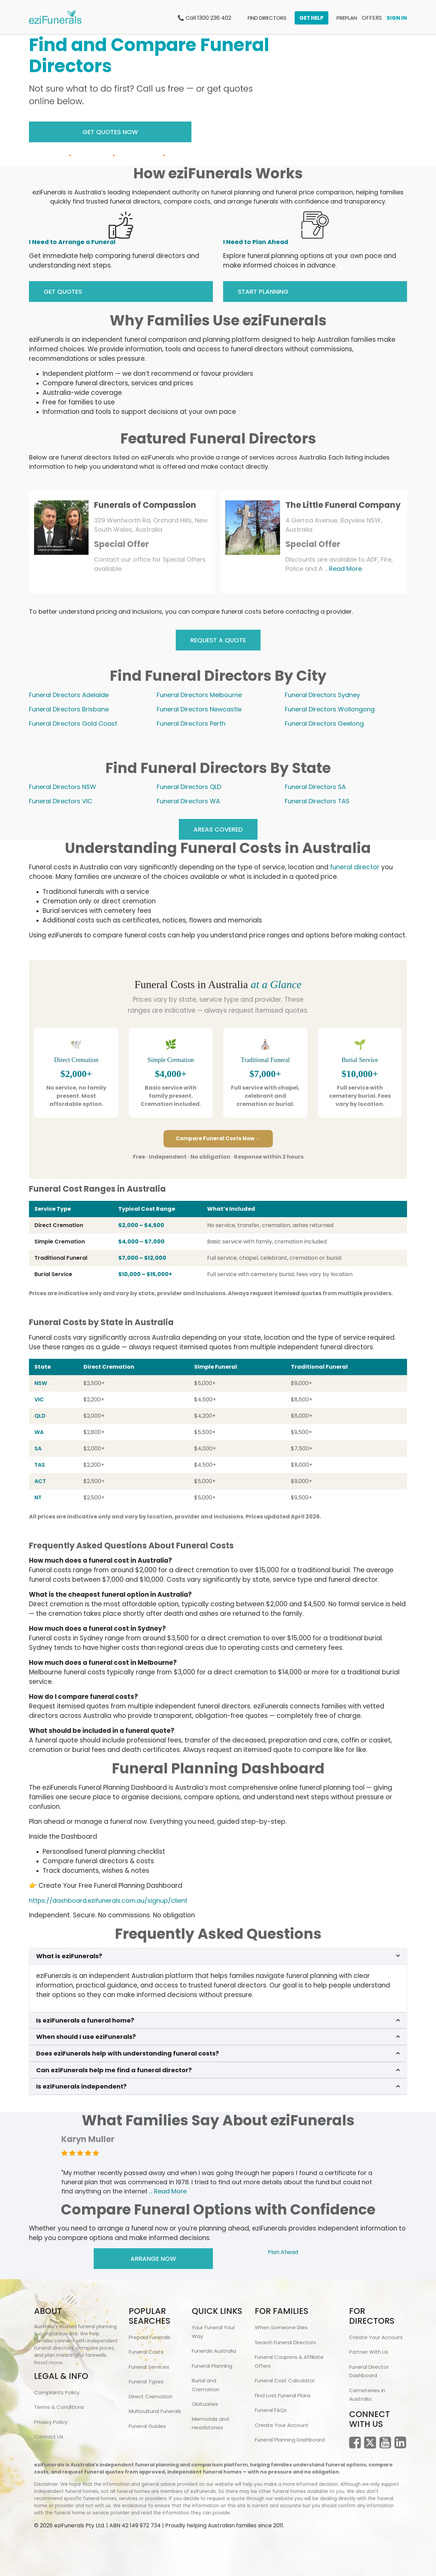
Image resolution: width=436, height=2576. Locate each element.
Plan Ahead (283, 2252)
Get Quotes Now (110, 132)
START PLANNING (263, 291)
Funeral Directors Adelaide (69, 695)
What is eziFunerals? (69, 1956)
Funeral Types (146, 2381)
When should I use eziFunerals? (86, 2037)
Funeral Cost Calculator (285, 2380)
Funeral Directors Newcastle (199, 709)
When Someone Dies (281, 2327)
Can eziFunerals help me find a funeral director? (114, 2070)
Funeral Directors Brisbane (69, 709)
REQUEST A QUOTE (218, 640)
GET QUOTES (63, 291)
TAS (39, 1465)
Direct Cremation (151, 2396)
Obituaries (205, 2404)
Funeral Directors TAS (317, 801)
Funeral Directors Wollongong (330, 709)
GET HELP (311, 17)
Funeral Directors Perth (191, 723)
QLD (40, 1416)
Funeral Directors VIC (60, 801)
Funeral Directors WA (188, 801)
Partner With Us (368, 2351)
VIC (39, 1399)
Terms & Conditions (59, 2407)
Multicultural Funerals (155, 2411)
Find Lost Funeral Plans (283, 2395)
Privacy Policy (50, 2422)
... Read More (168, 2191)
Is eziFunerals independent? (81, 2086)
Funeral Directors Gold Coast (73, 723)
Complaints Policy (56, 2392)
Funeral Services (149, 2366)
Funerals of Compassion (145, 505)
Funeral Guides (147, 2426)
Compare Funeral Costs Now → (218, 1138)
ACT (40, 1481)
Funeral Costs (146, 2351)
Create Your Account (282, 2425)
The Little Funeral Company (343, 505)
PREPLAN (347, 17)
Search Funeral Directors (285, 2342)
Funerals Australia (214, 2350)
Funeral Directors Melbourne (199, 695)
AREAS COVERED (218, 829)
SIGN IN (397, 17)
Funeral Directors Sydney (322, 695)
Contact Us (48, 2436)
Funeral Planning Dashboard (290, 2439)
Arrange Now (153, 2258)
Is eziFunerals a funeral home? (85, 2020)
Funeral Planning (212, 2365)
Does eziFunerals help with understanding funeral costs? (127, 2053)
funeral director (354, 867)
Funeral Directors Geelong (324, 723)
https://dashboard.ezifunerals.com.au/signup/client (108, 1900)
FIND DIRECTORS (267, 17)
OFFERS (372, 18)
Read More (345, 568)
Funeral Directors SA (315, 787)
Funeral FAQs (271, 2410)
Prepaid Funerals (149, 2337)
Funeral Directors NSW (62, 787)
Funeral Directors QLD (189, 787)
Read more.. (49, 2362)
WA (39, 1432)
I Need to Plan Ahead (255, 242)
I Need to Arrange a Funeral (72, 242)
